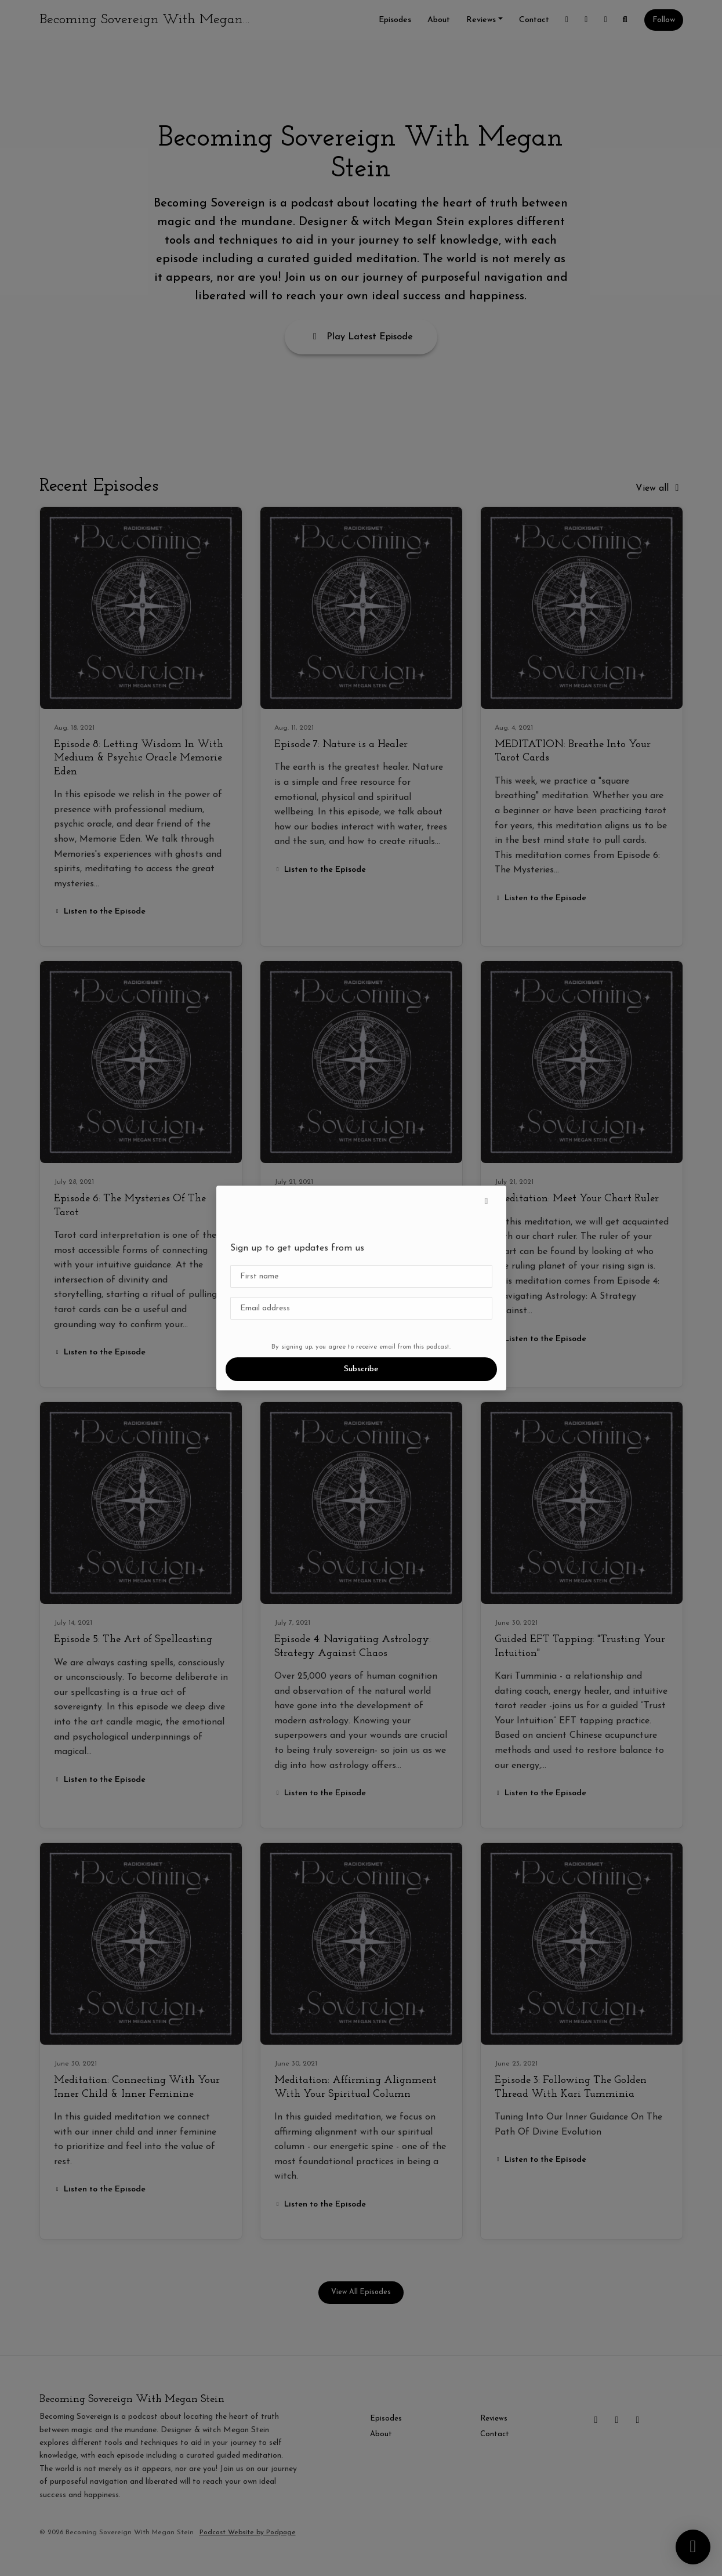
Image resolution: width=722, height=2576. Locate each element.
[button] (486, 1202)
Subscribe (361, 1369)
